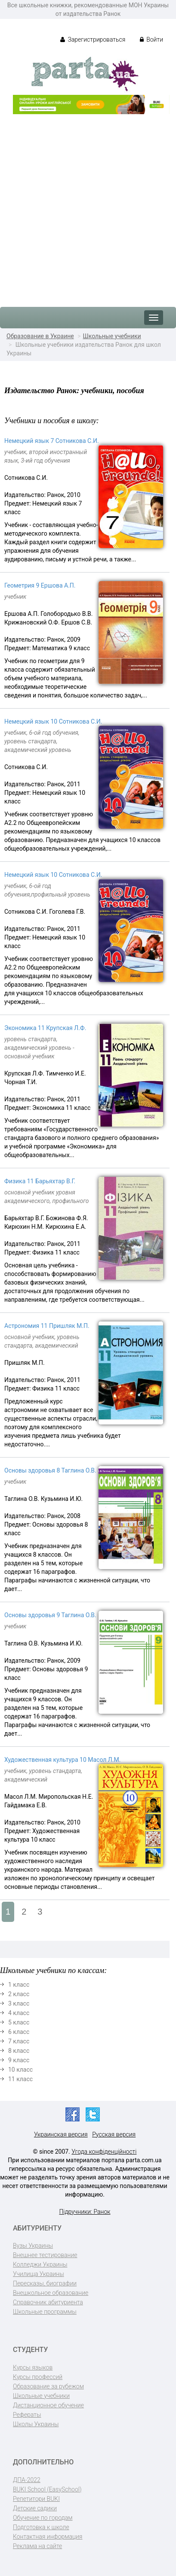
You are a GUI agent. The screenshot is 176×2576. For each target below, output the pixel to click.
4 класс (18, 2012)
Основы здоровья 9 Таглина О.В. (50, 1615)
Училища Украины (38, 2273)
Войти (151, 39)
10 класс (20, 2069)
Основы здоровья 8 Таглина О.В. (50, 1470)
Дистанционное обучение (48, 2405)
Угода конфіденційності (103, 2151)
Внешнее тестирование (45, 2255)
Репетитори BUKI (36, 2498)
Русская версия (114, 2134)
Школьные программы (45, 2311)
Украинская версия (61, 2134)
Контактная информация (47, 2536)
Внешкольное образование (50, 2292)
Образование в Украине (40, 336)
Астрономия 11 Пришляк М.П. (47, 1325)
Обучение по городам (43, 2517)
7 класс (18, 2041)
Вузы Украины (33, 2245)
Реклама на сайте (37, 2546)
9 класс (18, 2060)
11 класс (20, 2079)
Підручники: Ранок (84, 2211)
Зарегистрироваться (92, 39)
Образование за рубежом (48, 2386)
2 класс (18, 1994)
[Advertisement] (88, 206)
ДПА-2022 (26, 2479)
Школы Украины (36, 2424)
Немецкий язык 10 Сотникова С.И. (53, 721)
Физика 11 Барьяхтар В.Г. (39, 1181)
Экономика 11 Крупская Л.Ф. (45, 1027)
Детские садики (35, 2508)
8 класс (18, 2050)
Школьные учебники (112, 336)
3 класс (18, 2003)
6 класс (18, 2031)
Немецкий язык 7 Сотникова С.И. (51, 440)
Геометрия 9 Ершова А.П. (40, 585)
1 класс (18, 1984)
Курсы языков (32, 2367)
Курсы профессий (37, 2376)
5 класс (18, 2022)
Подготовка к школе (41, 2527)
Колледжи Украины (40, 2264)
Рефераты (27, 2414)
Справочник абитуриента (48, 2302)
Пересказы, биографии (45, 2283)
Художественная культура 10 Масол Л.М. (62, 1759)
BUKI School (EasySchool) (47, 2489)
